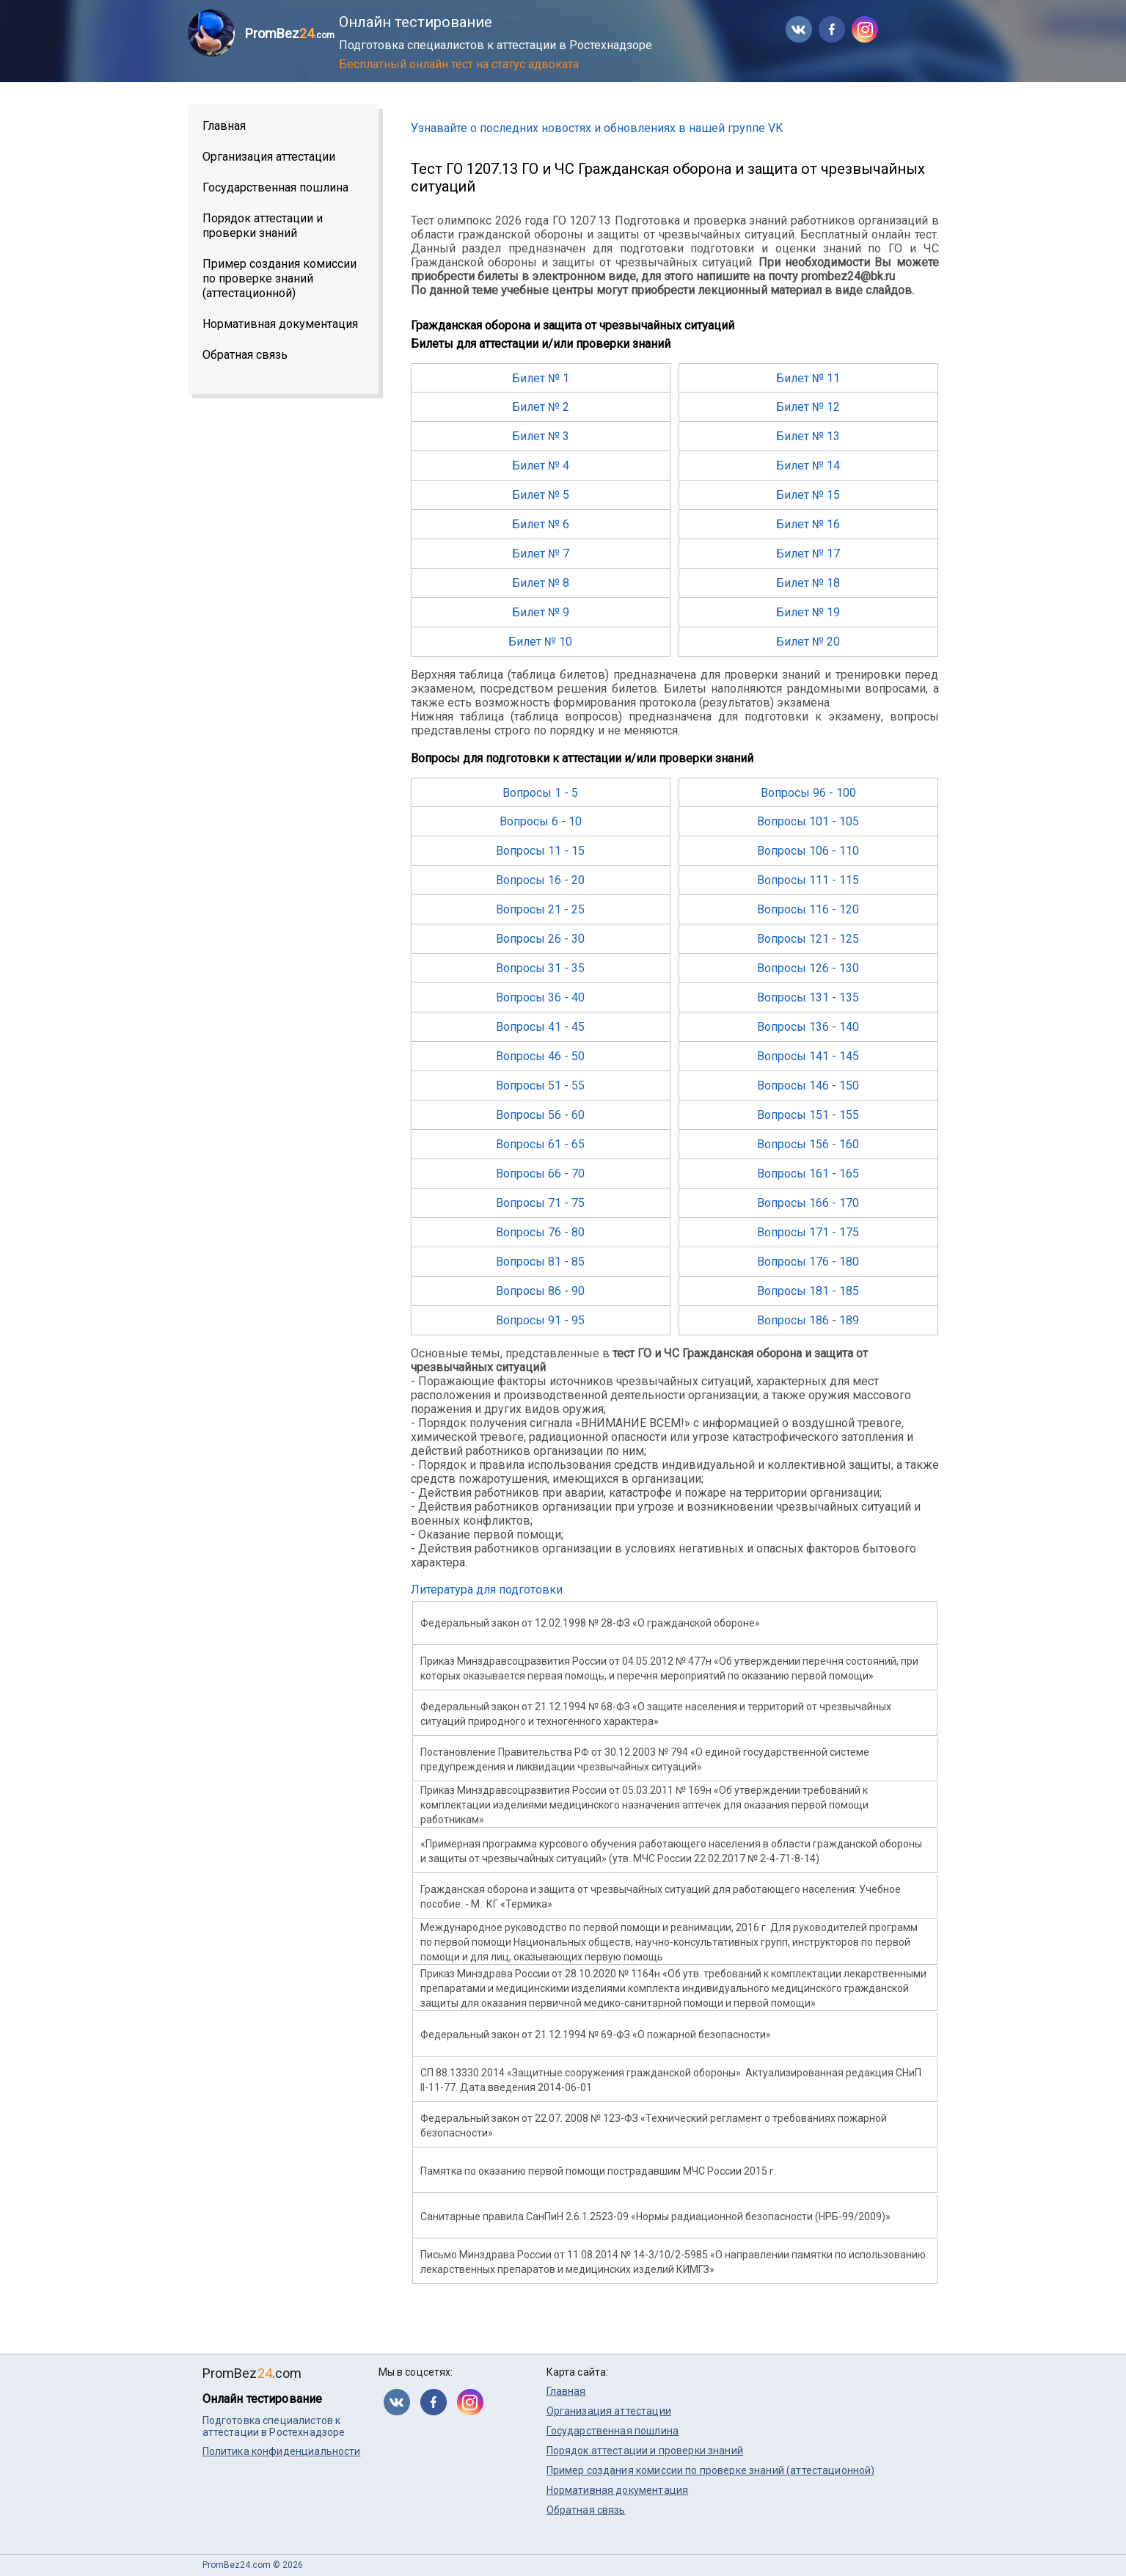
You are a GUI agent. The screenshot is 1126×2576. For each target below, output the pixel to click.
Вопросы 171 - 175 (808, 1232)
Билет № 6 (540, 524)
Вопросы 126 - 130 (808, 968)
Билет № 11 (808, 378)
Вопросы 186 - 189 (808, 1320)
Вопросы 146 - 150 (808, 1085)
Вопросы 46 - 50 (540, 1056)
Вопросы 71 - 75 (540, 1203)
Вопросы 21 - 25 (540, 909)
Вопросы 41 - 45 (540, 1027)
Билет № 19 (808, 612)
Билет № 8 (540, 583)
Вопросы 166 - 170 (808, 1203)
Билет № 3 (540, 436)
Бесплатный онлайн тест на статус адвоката (459, 64)
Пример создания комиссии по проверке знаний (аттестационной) (279, 278)
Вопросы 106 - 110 (808, 851)
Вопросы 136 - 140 (808, 1027)
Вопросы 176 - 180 (808, 1262)
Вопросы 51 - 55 (540, 1085)
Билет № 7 (540, 554)
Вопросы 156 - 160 (808, 1144)
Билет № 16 (808, 524)
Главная (224, 126)
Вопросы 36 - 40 (540, 997)
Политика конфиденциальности (281, 2451)
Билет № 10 (540, 642)
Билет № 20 (808, 642)
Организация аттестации (268, 157)
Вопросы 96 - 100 (808, 793)
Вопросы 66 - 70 (540, 1174)
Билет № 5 (540, 495)
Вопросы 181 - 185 (808, 1291)
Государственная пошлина (275, 187)
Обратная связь (245, 355)
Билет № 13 (808, 436)
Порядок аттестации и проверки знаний (262, 225)
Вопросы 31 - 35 (540, 968)
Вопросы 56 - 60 (540, 1115)
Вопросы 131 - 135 (808, 997)
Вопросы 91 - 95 (540, 1320)
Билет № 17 (808, 554)
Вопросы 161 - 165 (808, 1174)
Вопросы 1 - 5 (540, 793)
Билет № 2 (540, 407)
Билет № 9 (540, 612)
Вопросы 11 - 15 (540, 851)
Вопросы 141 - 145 (808, 1056)
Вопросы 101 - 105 (808, 821)
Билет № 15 (808, 495)
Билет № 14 (808, 465)
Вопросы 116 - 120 (808, 909)
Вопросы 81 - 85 (540, 1262)
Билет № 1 (540, 378)
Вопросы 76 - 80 (540, 1232)
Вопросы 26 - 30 (540, 939)
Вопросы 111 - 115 (808, 880)
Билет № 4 (540, 465)
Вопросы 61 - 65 (540, 1144)
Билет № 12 (808, 407)
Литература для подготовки (487, 1590)
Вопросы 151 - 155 (808, 1115)
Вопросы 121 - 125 (808, 939)
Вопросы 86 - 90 (540, 1291)
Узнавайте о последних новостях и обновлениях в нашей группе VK (597, 128)
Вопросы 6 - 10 (541, 821)
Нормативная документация (280, 324)
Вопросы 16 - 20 (540, 880)
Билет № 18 (808, 583)
